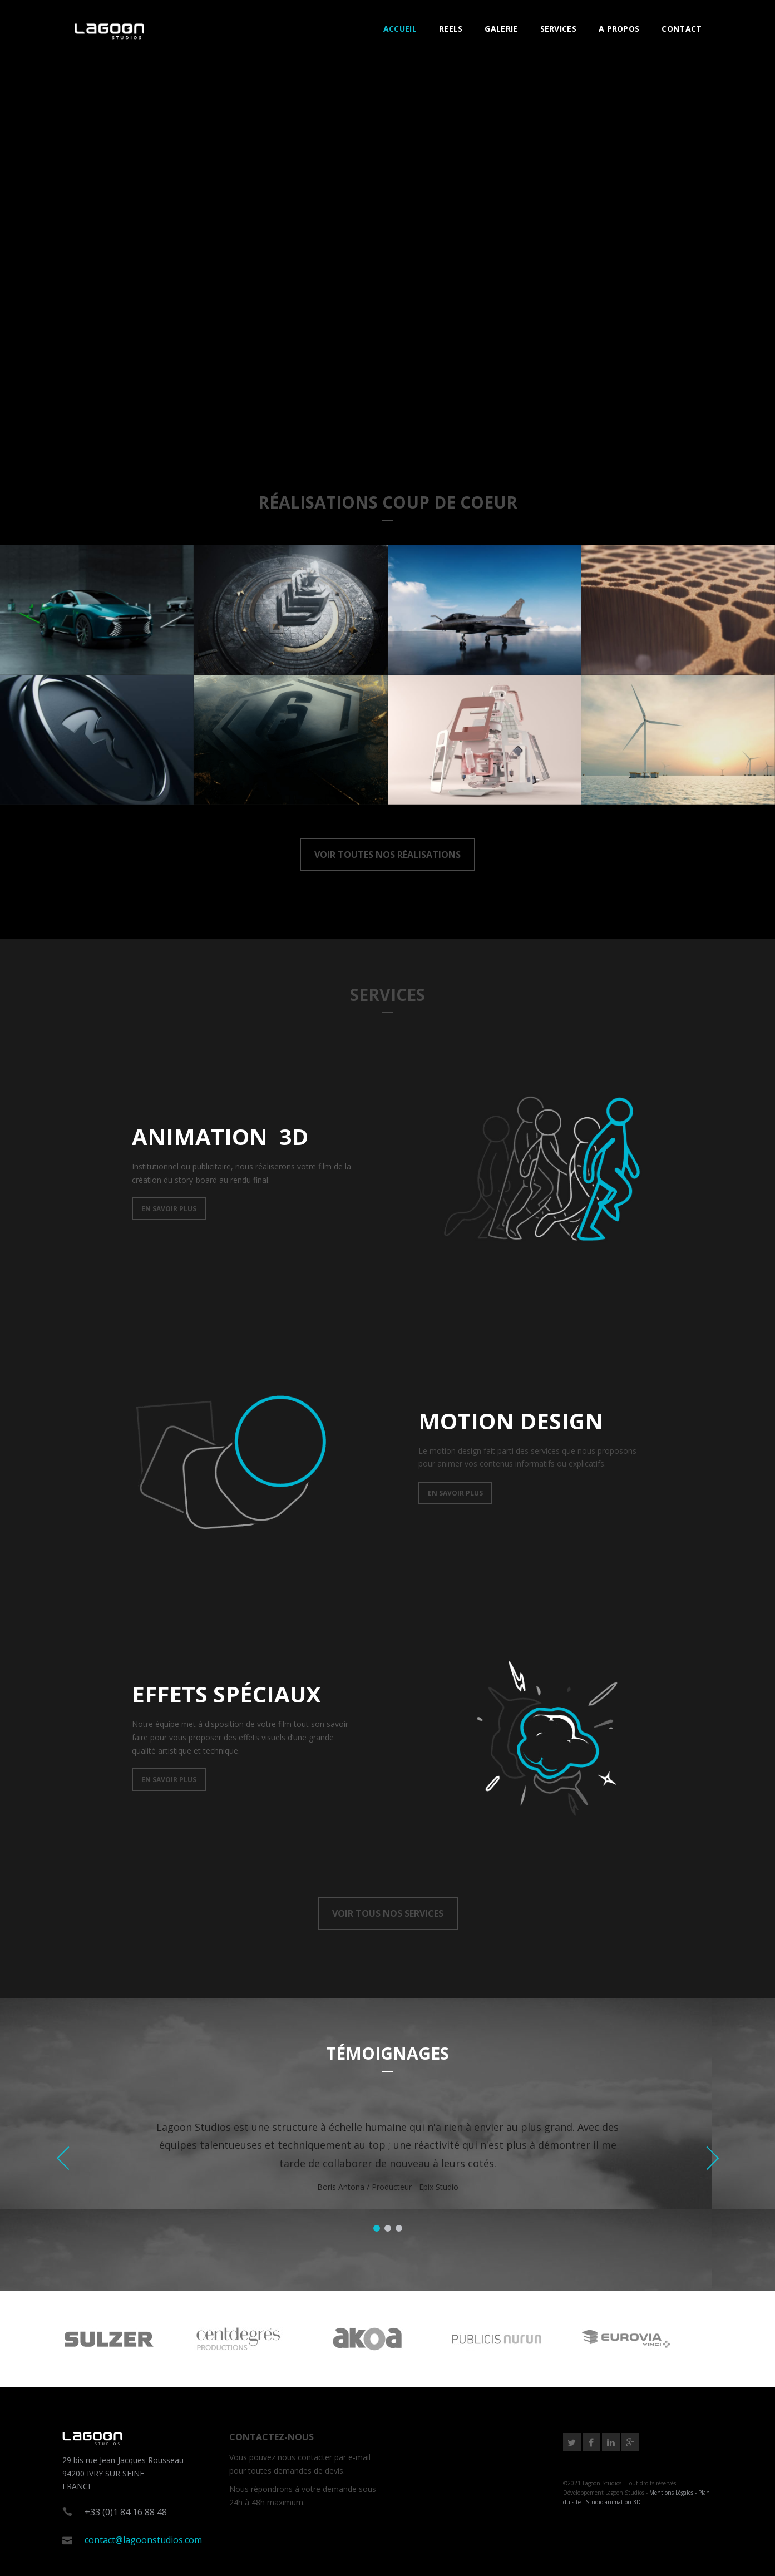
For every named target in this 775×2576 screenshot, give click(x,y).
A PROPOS (619, 28)
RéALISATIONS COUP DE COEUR (387, 502)
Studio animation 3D (613, 2502)
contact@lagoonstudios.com (143, 2540)
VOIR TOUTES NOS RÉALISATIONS (387, 854)
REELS (451, 28)
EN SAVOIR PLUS (168, 1208)
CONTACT (682, 28)
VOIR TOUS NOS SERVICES (387, 1913)
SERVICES (558, 28)
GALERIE (501, 28)
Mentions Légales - (673, 2492)
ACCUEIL (400, 28)
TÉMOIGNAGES (387, 2053)
